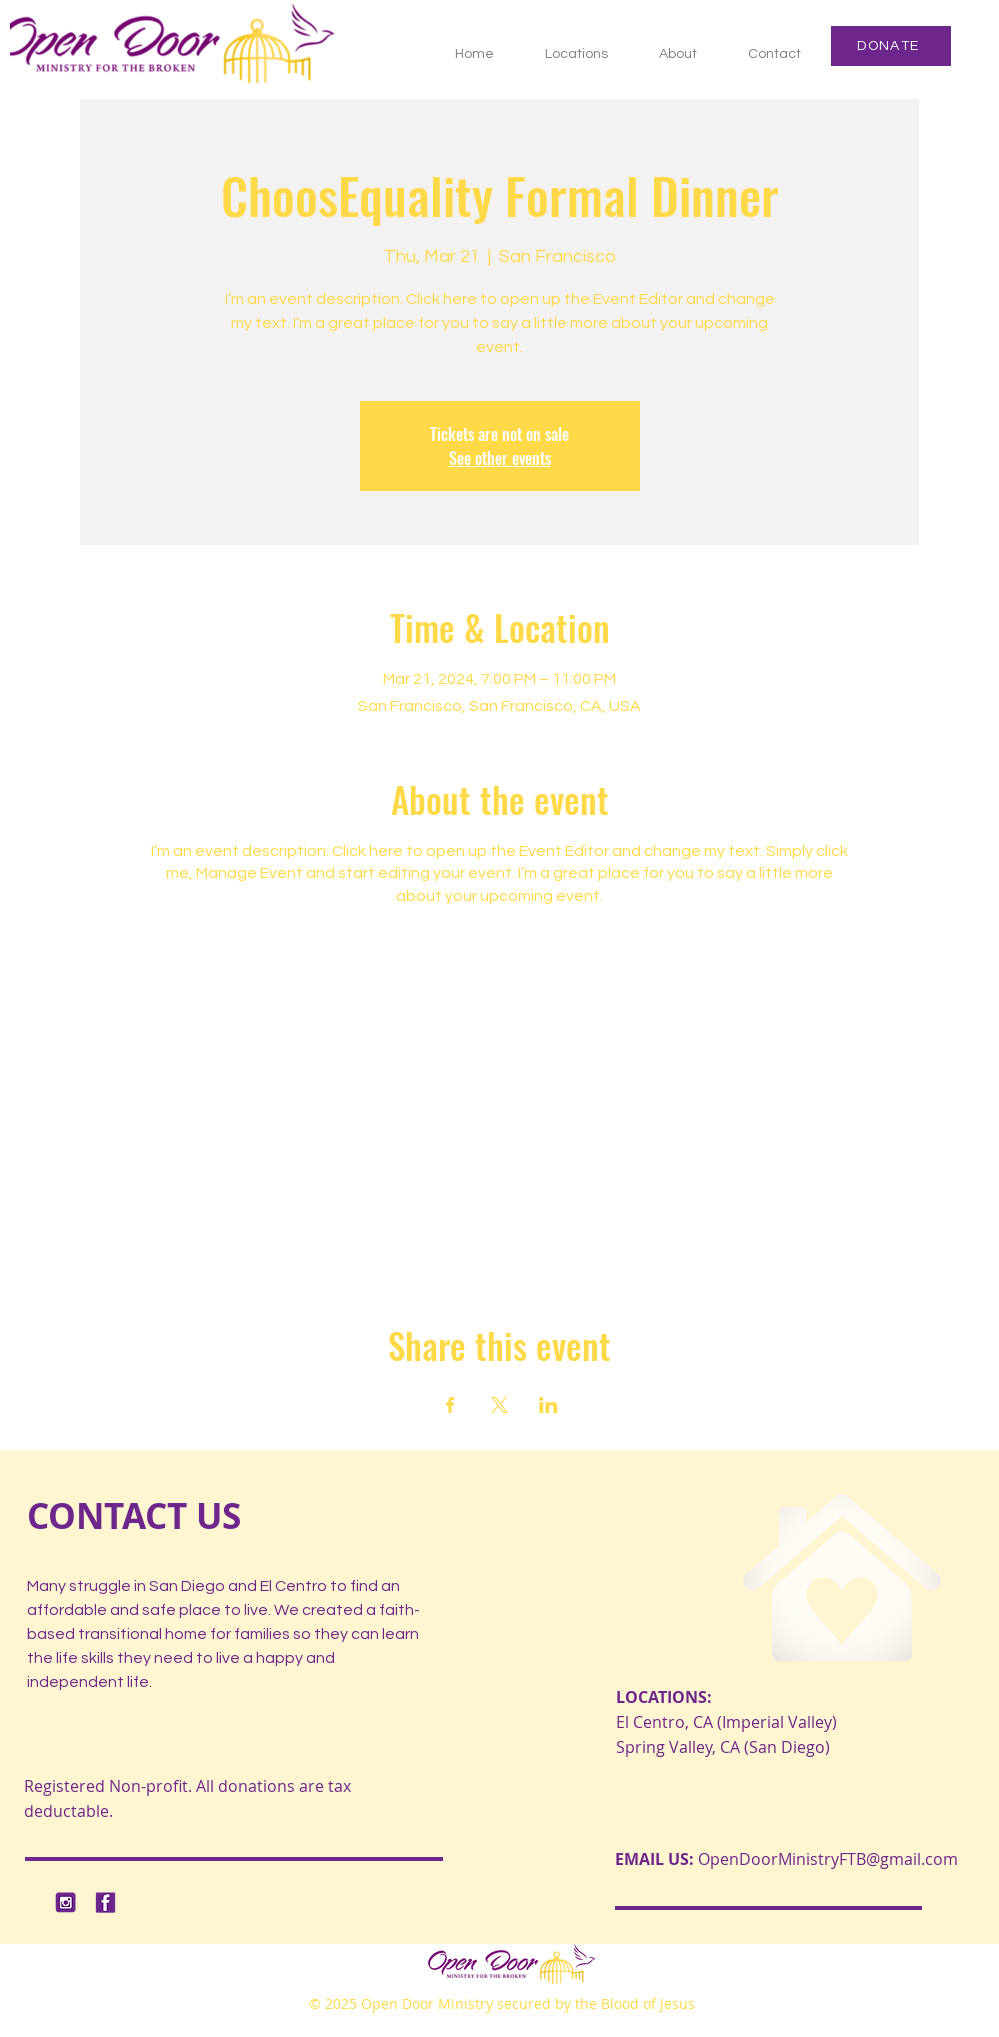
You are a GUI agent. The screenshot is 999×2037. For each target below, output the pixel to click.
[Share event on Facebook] (450, 1405)
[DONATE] (891, 46)
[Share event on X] (499, 1405)
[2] (105, 1902)
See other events (500, 458)
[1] (65, 1902)
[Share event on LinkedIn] (548, 1405)
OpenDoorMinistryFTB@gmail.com (828, 1859)
